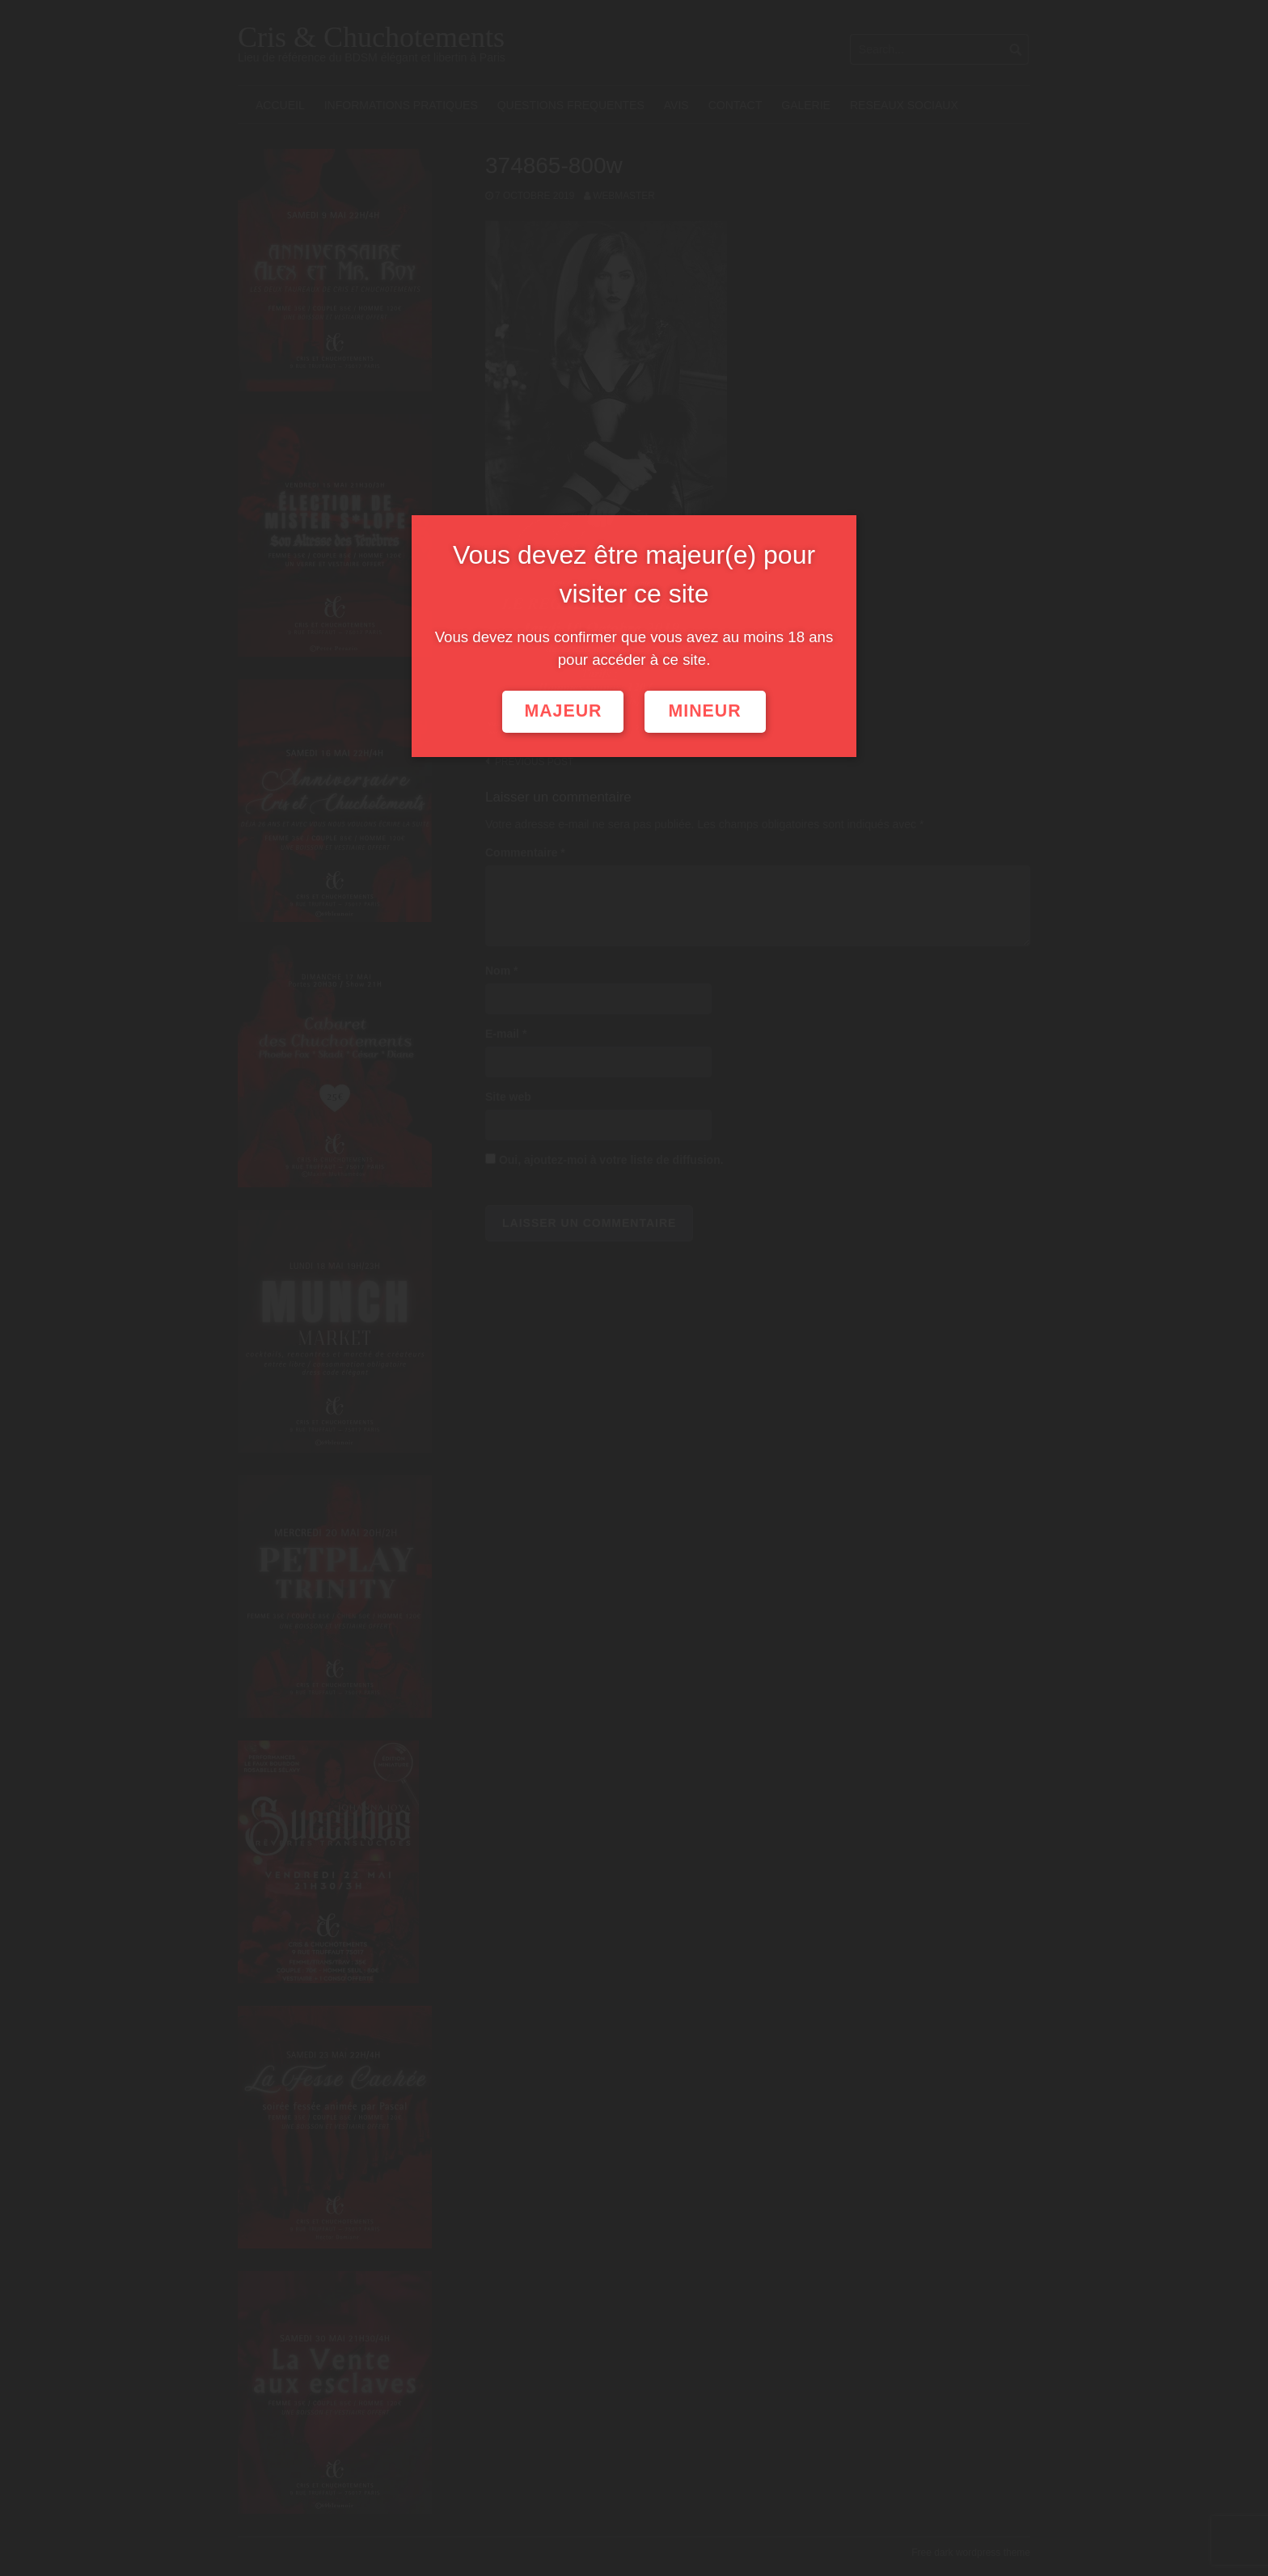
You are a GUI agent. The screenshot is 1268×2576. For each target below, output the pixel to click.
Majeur (563, 711)
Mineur (705, 711)
